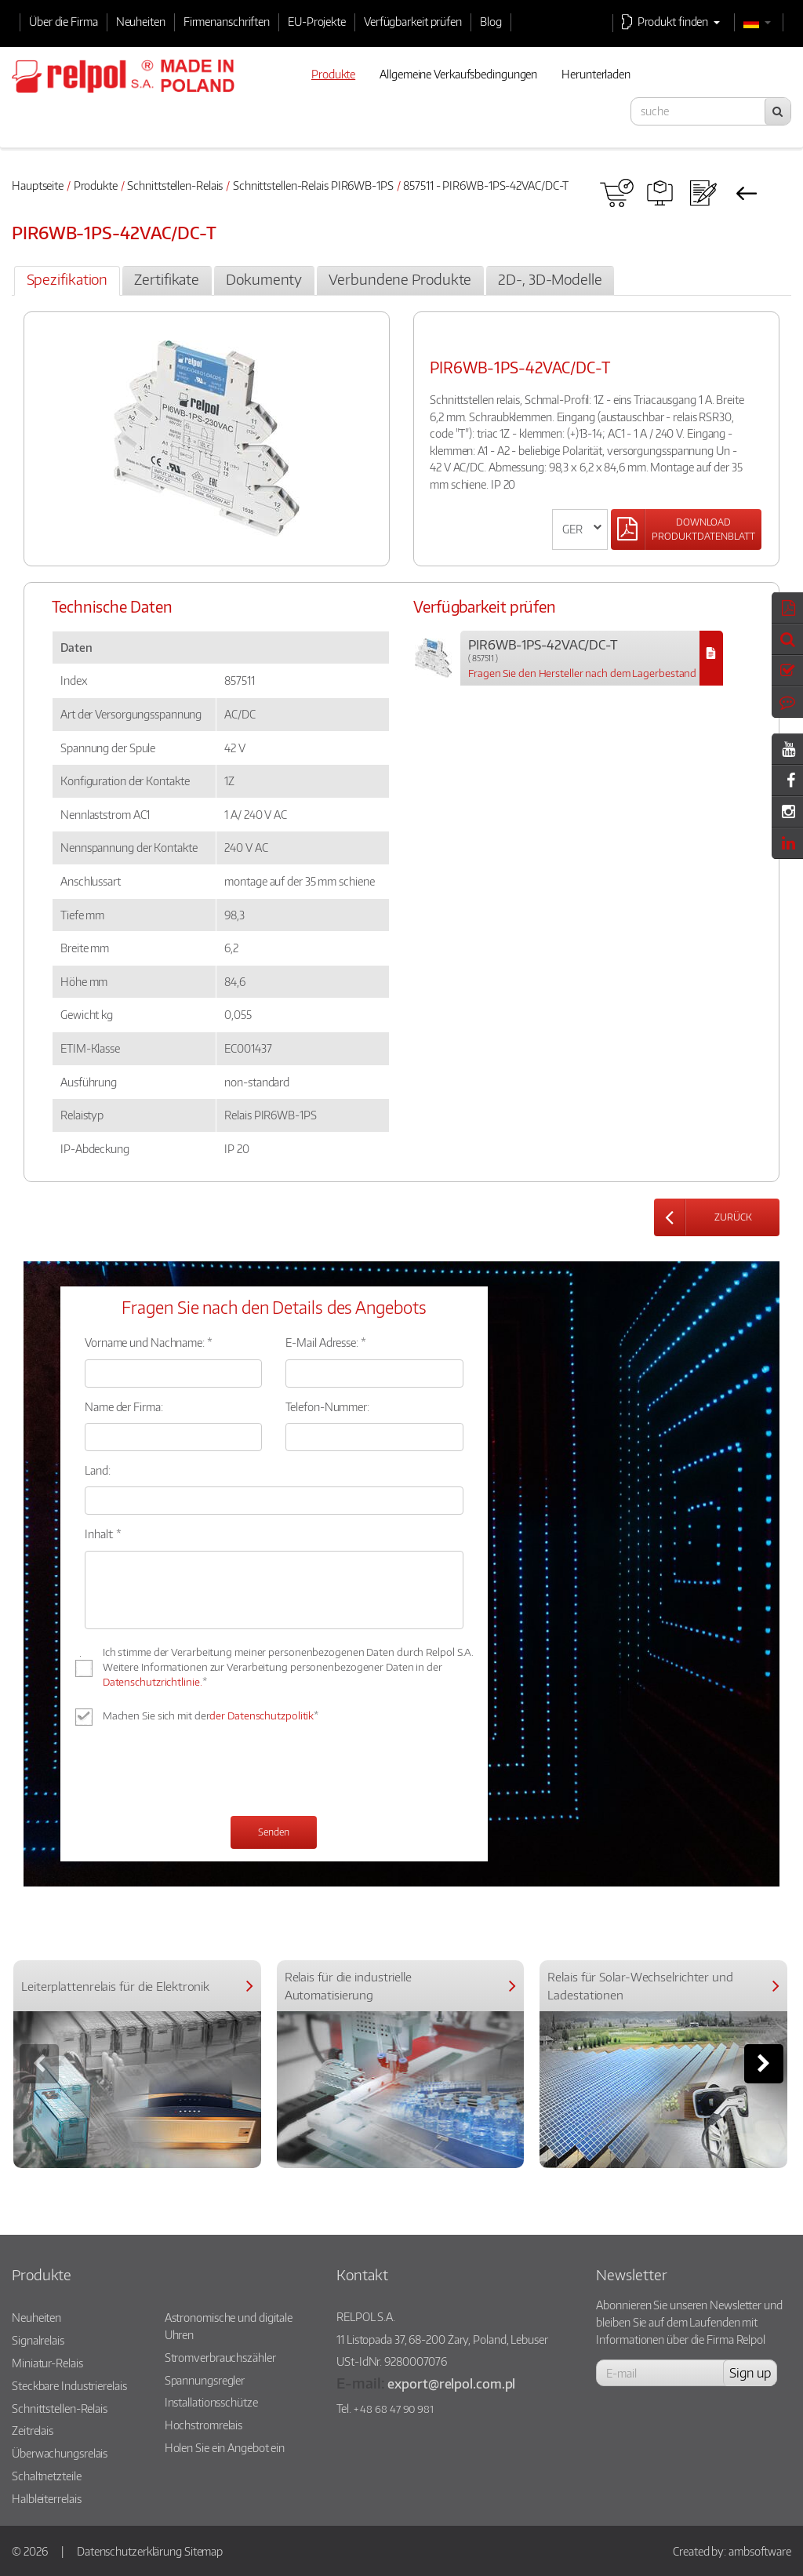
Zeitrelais (32, 2430)
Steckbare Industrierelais (69, 2385)
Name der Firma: (124, 1406)
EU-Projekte (317, 21)
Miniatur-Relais (47, 2363)
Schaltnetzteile (47, 2476)
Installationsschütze (211, 2402)
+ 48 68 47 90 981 (394, 2409)
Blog (491, 21)
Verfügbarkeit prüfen (413, 21)
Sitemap (203, 2551)
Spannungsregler (205, 2380)
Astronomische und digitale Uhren (228, 2325)
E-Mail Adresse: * (325, 1342)
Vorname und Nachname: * (149, 1342)
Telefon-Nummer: (327, 1406)
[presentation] (204, 1772)
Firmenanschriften (226, 21)
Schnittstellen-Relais (175, 185)
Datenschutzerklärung (129, 2551)
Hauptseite (38, 185)
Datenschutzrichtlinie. (152, 1681)
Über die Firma (63, 21)
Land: (98, 1470)
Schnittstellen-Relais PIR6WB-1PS (313, 185)
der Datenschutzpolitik (261, 1715)
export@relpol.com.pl (451, 2383)
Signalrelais (38, 2340)
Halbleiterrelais (46, 2498)
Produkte (96, 185)
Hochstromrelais (204, 2425)
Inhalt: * (103, 1533)
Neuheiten (140, 21)
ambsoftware (760, 2551)
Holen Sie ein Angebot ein (225, 2447)
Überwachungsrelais (59, 2453)
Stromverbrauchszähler (220, 2357)
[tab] (66, 281)
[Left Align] (686, 529)
